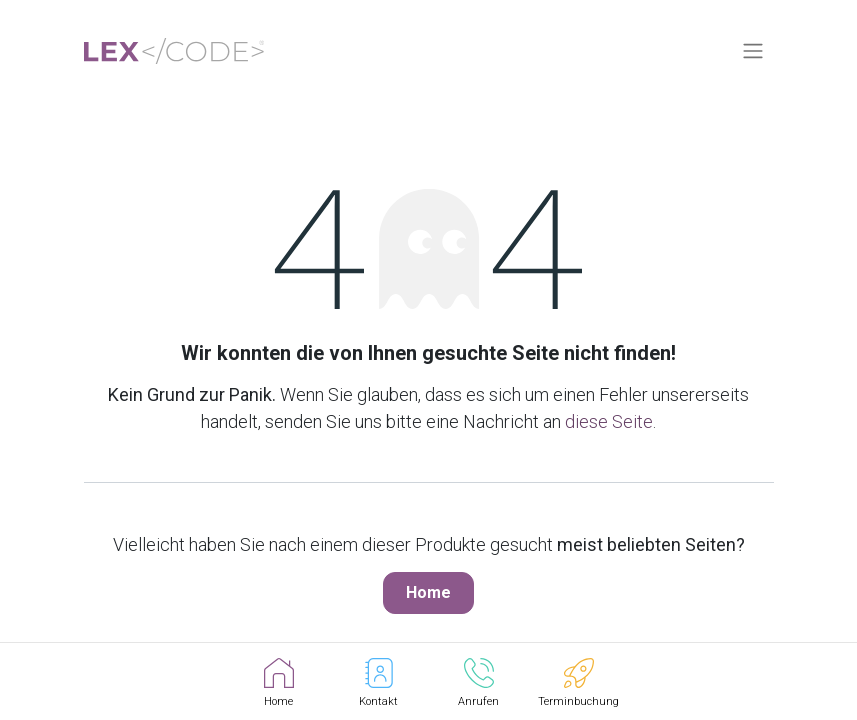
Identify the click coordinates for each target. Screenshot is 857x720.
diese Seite (609, 421)
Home (428, 592)
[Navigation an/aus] (753, 51)
